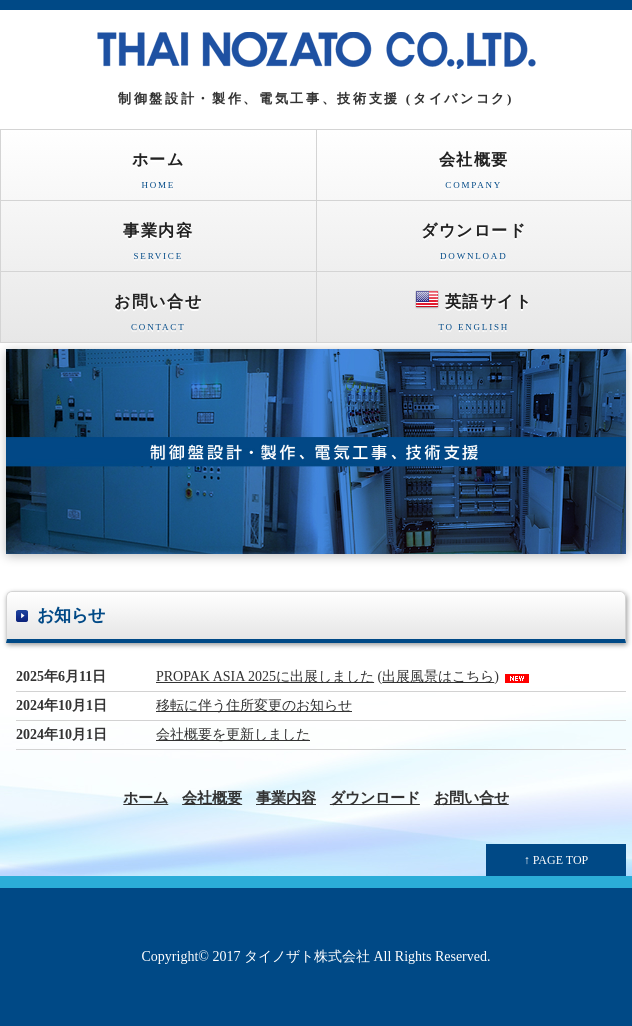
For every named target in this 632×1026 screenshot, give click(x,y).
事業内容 (158, 246)
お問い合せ (158, 317)
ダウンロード (474, 246)
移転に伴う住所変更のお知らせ (254, 705)
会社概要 (474, 175)
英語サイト (474, 314)
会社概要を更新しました (233, 734)
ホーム (158, 175)
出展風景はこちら (438, 676)
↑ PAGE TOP (556, 860)
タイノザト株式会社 (307, 956)
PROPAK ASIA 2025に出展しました (265, 676)
